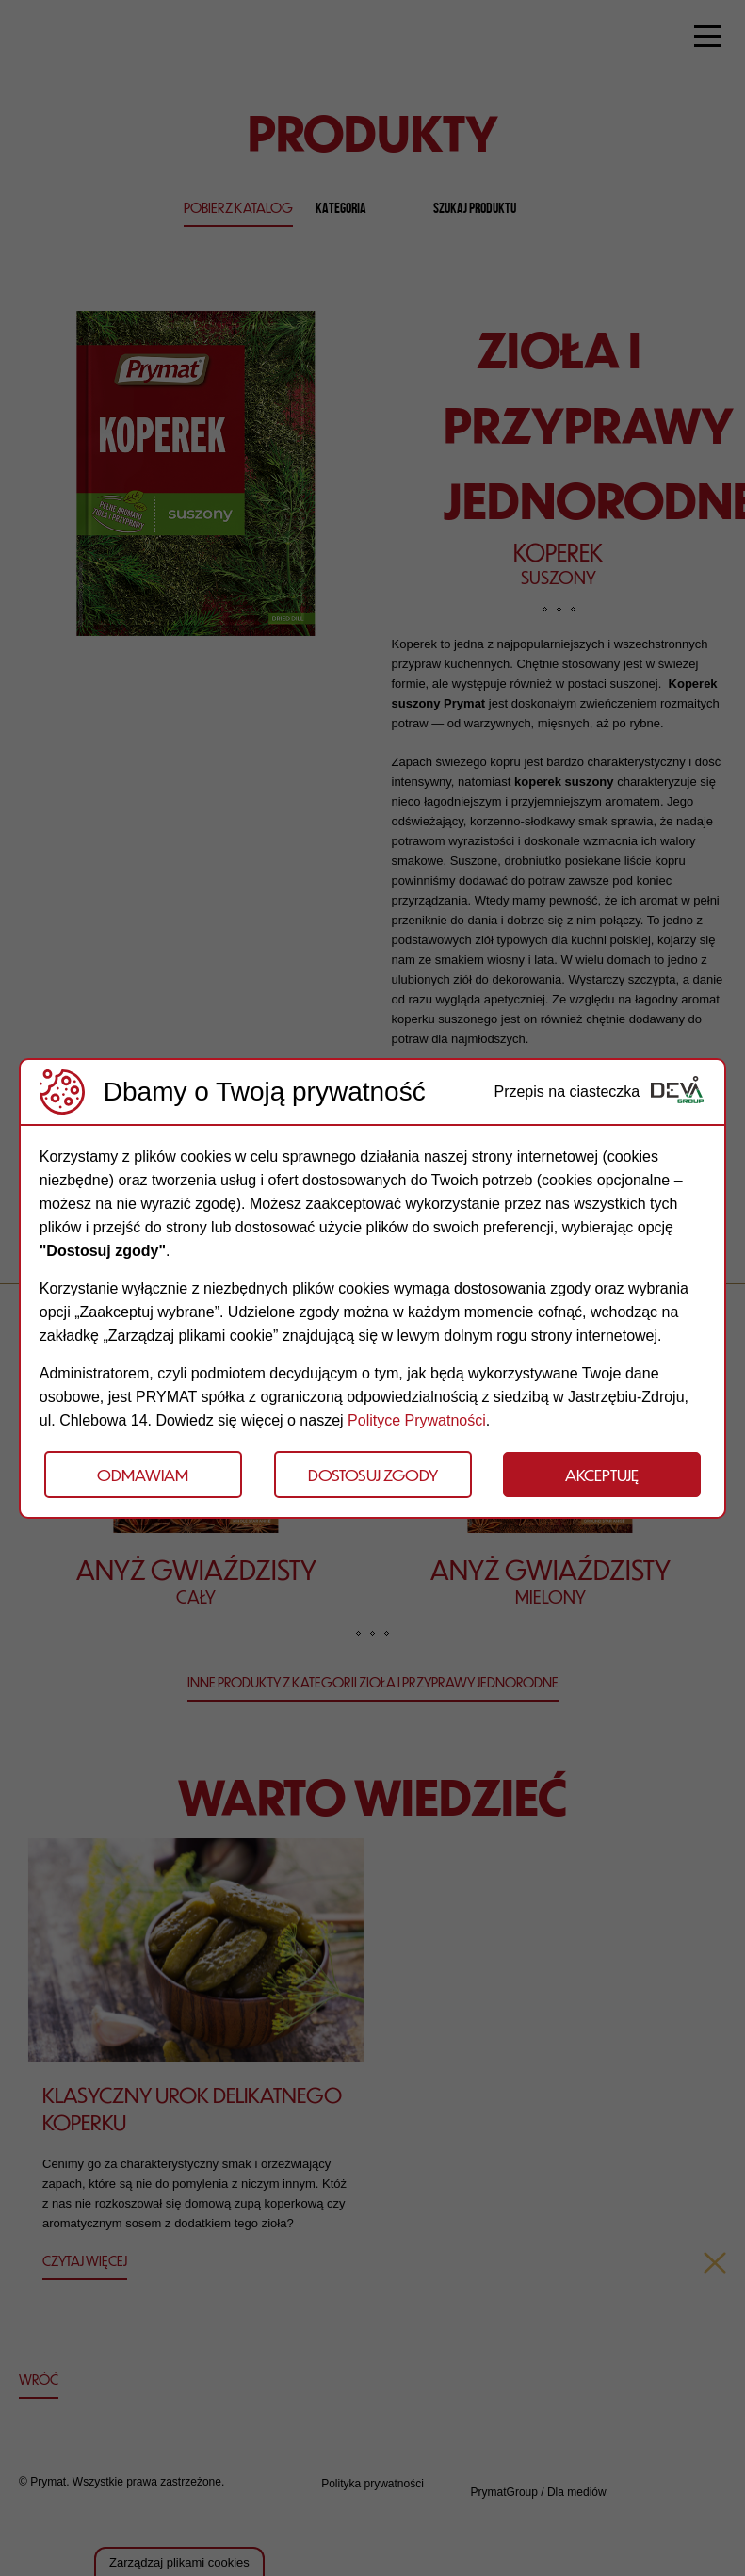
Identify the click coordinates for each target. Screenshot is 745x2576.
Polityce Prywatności (417, 1420)
